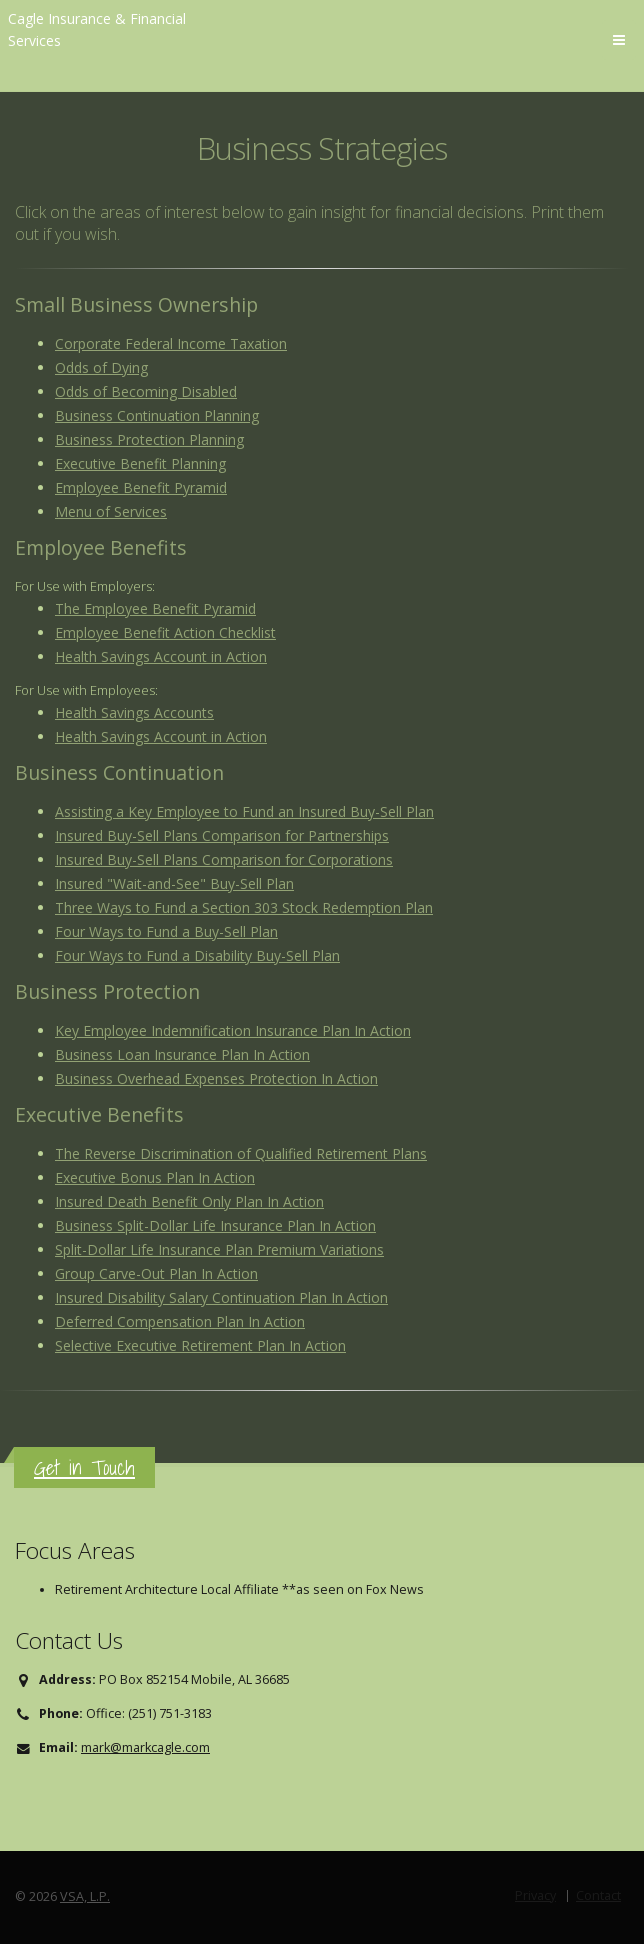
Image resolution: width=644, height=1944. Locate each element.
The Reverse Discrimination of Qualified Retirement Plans (241, 1153)
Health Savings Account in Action (161, 656)
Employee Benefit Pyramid (141, 487)
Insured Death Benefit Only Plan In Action (189, 1201)
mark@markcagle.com (145, 1747)
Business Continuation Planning (157, 415)
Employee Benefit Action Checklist (165, 632)
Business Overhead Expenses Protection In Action (216, 1078)
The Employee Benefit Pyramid (155, 608)
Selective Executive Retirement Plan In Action (200, 1345)
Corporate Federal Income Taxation (171, 343)
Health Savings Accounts (134, 712)
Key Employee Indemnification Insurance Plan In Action (233, 1030)
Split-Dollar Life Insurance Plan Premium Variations (219, 1249)
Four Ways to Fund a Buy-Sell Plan (166, 931)
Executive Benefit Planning (140, 463)
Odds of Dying (101, 367)
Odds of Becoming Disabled (146, 391)
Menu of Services (111, 511)
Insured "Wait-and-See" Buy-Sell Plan (174, 883)
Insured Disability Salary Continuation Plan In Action (221, 1297)
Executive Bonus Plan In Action (155, 1177)
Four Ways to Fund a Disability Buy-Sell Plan (197, 955)
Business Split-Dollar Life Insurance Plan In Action (215, 1225)
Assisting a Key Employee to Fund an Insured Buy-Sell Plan (244, 811)
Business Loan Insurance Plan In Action (182, 1054)
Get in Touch (84, 1467)
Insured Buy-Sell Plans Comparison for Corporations (224, 859)
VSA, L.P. (85, 1896)
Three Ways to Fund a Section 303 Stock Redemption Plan (244, 907)
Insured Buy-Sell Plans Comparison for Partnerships (222, 835)
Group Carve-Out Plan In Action (156, 1273)
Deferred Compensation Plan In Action (180, 1321)
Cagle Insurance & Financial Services (97, 29)
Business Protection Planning (149, 439)
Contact (598, 1895)
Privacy (535, 1895)
